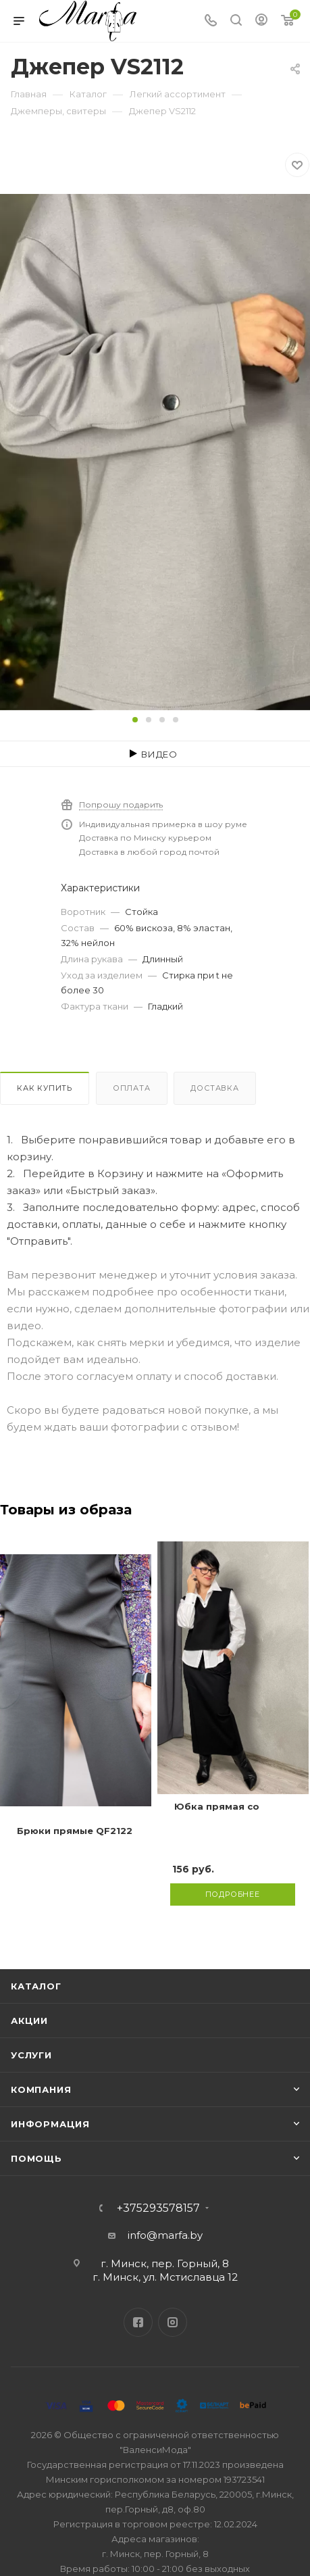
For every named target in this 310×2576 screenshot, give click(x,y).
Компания (41, 2089)
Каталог (36, 1986)
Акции (29, 2020)
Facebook (138, 2322)
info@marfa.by (165, 2235)
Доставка (214, 1088)
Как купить (44, 1088)
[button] (135, 719)
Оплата (132, 1088)
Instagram (172, 2322)
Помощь (36, 2158)
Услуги (31, 2055)
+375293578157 (158, 2208)
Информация (50, 2124)
